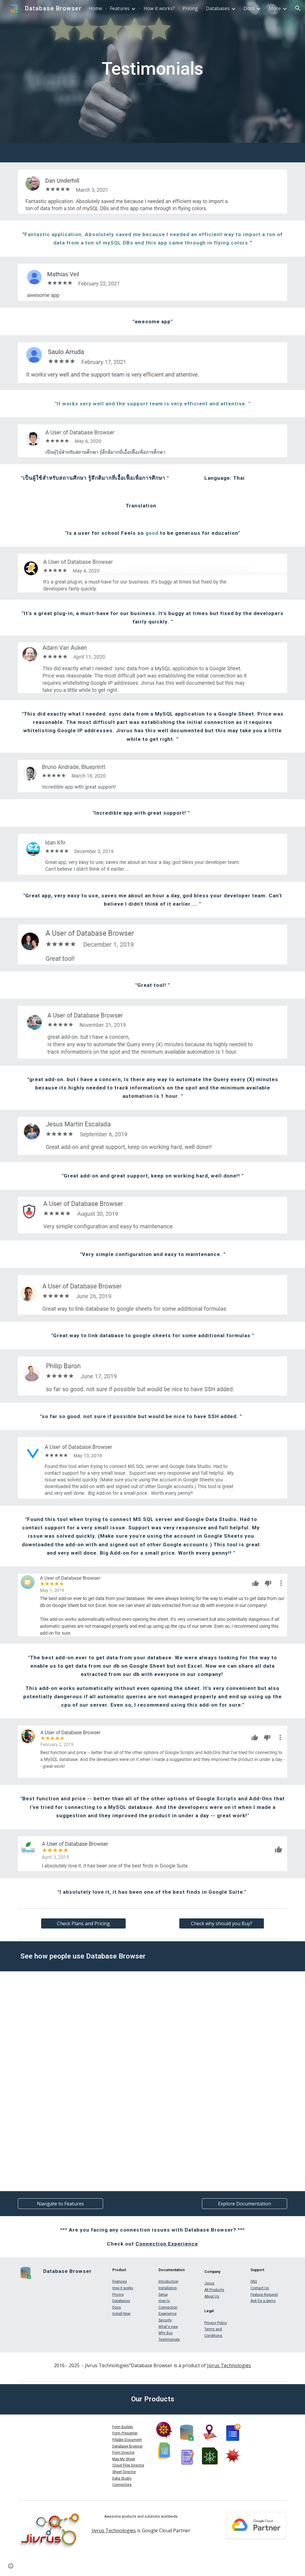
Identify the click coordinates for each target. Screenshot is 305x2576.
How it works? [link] (159, 8)
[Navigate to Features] (60, 2204)
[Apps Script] (152, 2071)
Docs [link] (249, 8)
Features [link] (120, 8)
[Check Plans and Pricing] (83, 1923)
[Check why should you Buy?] (221, 1923)
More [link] (275, 8)
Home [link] (95, 8)
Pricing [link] (190, 8)
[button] (298, 8)
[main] (152, 71)
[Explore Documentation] (244, 2204)
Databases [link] (218, 8)
